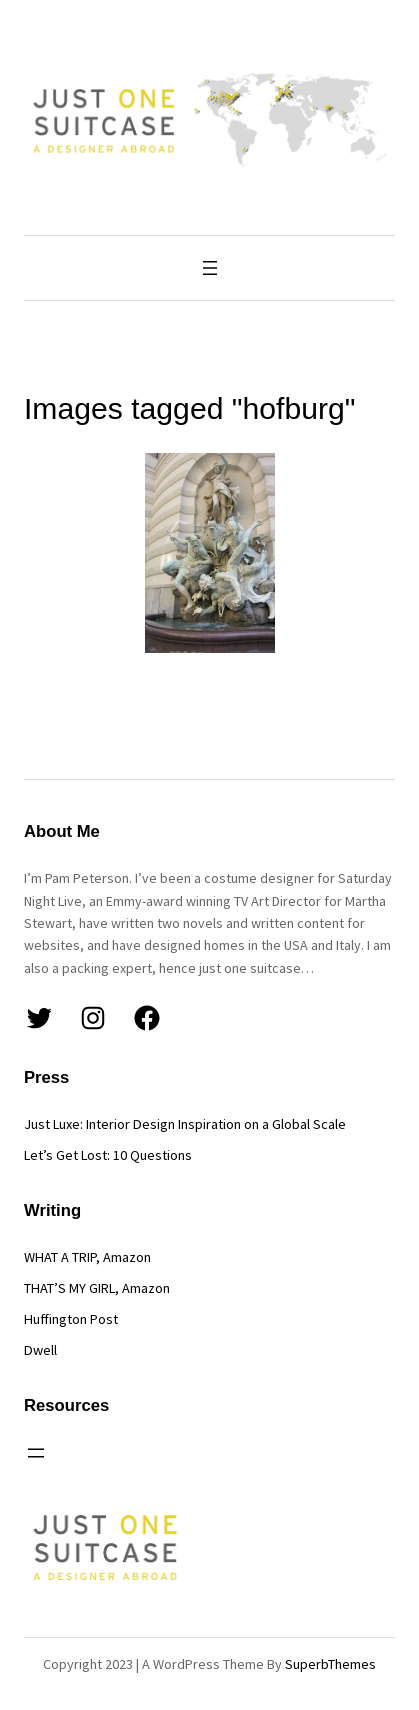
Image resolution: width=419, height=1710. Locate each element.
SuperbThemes (330, 1664)
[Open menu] (210, 268)
